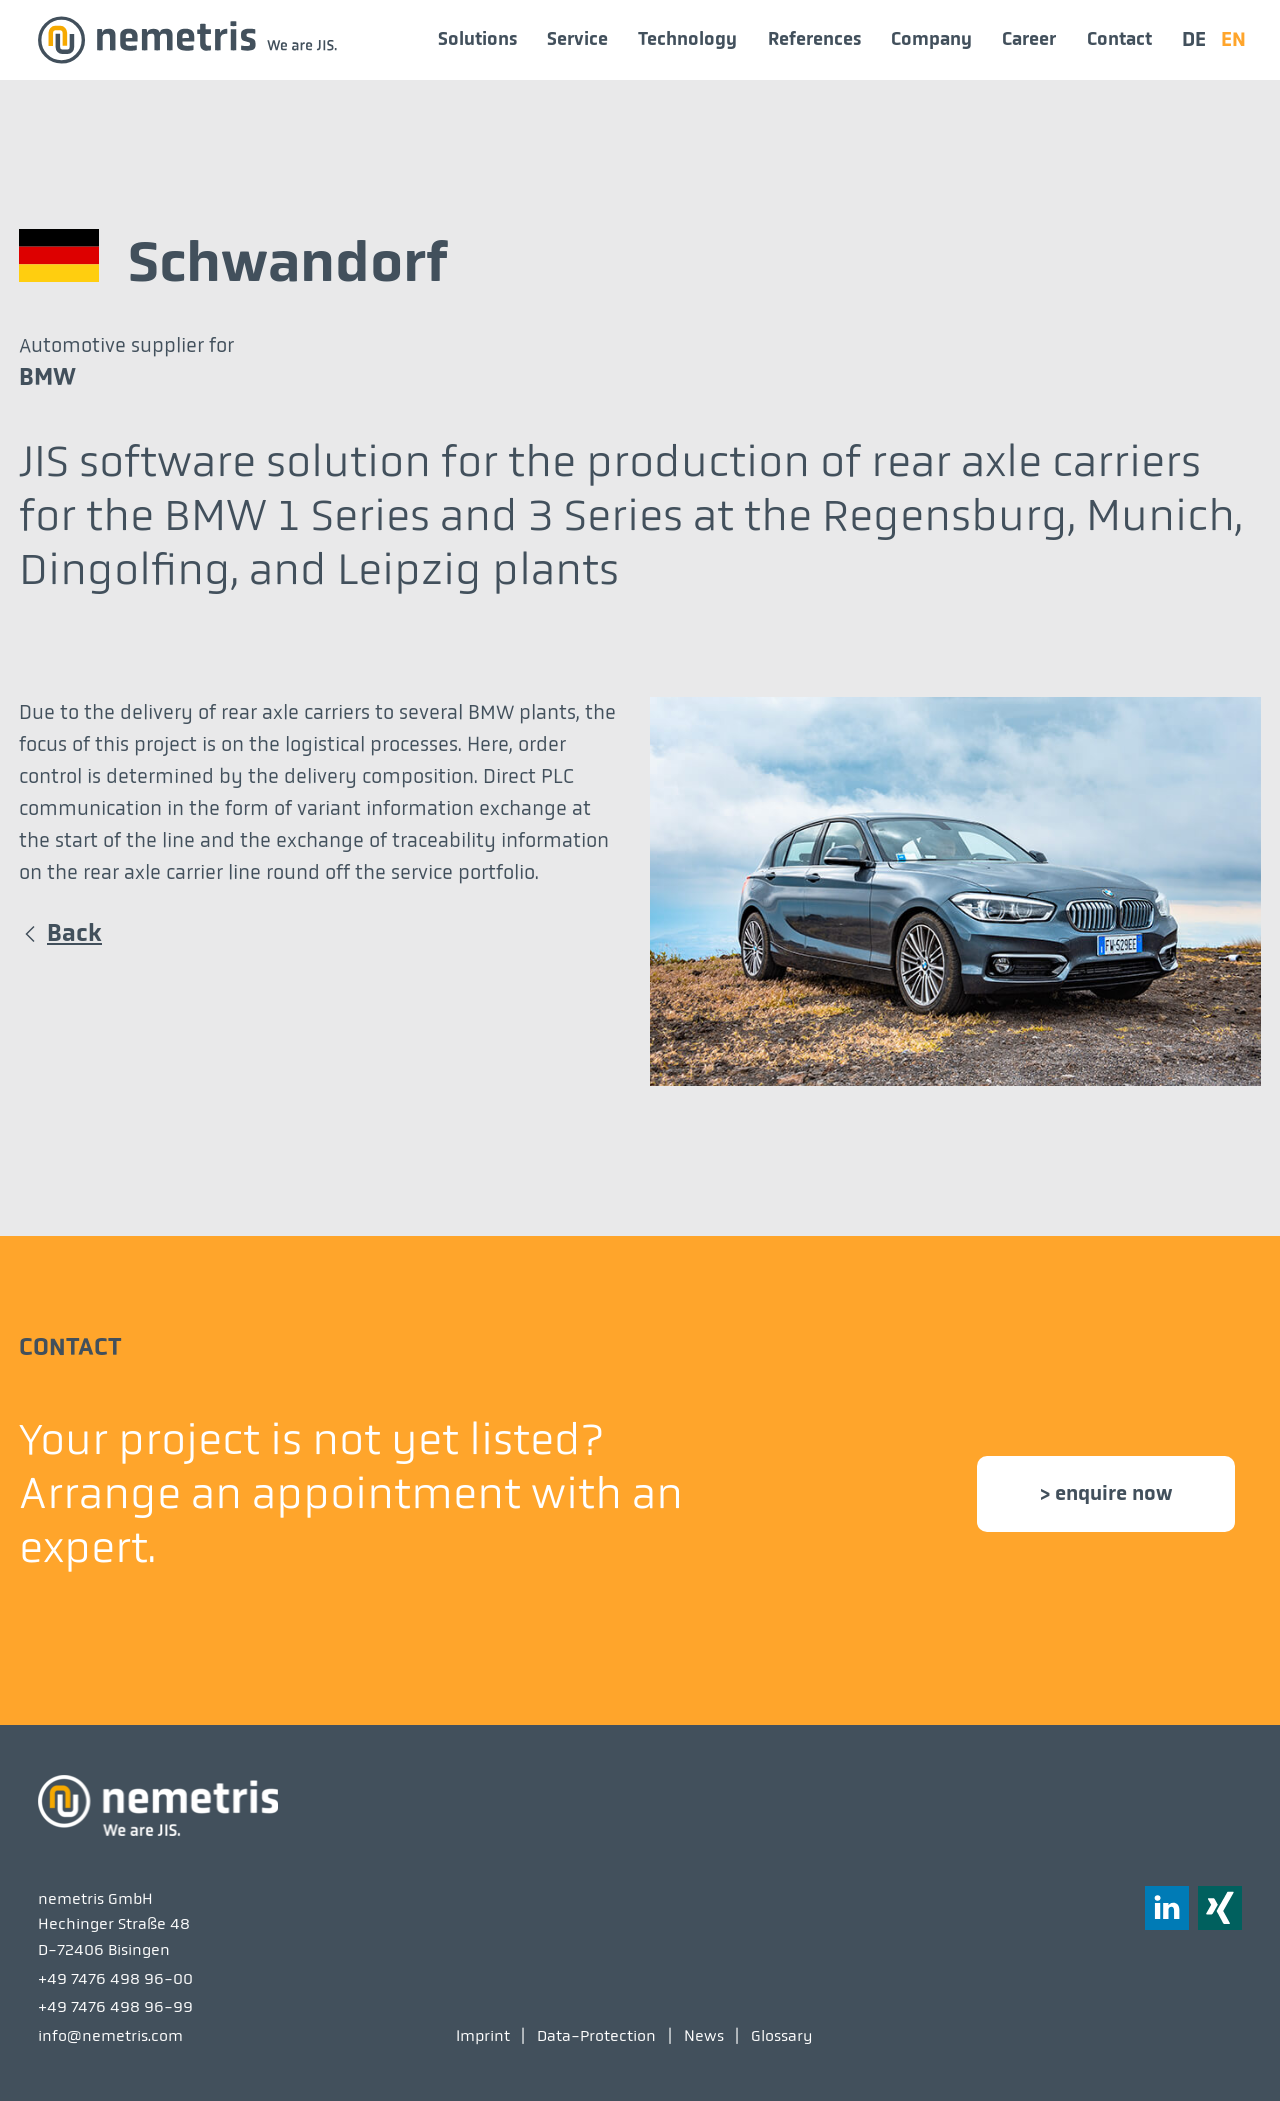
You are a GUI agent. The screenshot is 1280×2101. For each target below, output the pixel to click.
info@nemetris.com (110, 2035)
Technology (687, 39)
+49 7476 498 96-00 (115, 1978)
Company (931, 39)
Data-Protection (596, 2035)
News (704, 2035)
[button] (1220, 1908)
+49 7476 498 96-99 (115, 2006)
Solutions (477, 39)
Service (577, 39)
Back (74, 933)
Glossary (782, 2035)
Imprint (483, 2035)
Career (1029, 39)
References (814, 39)
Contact (1119, 39)
